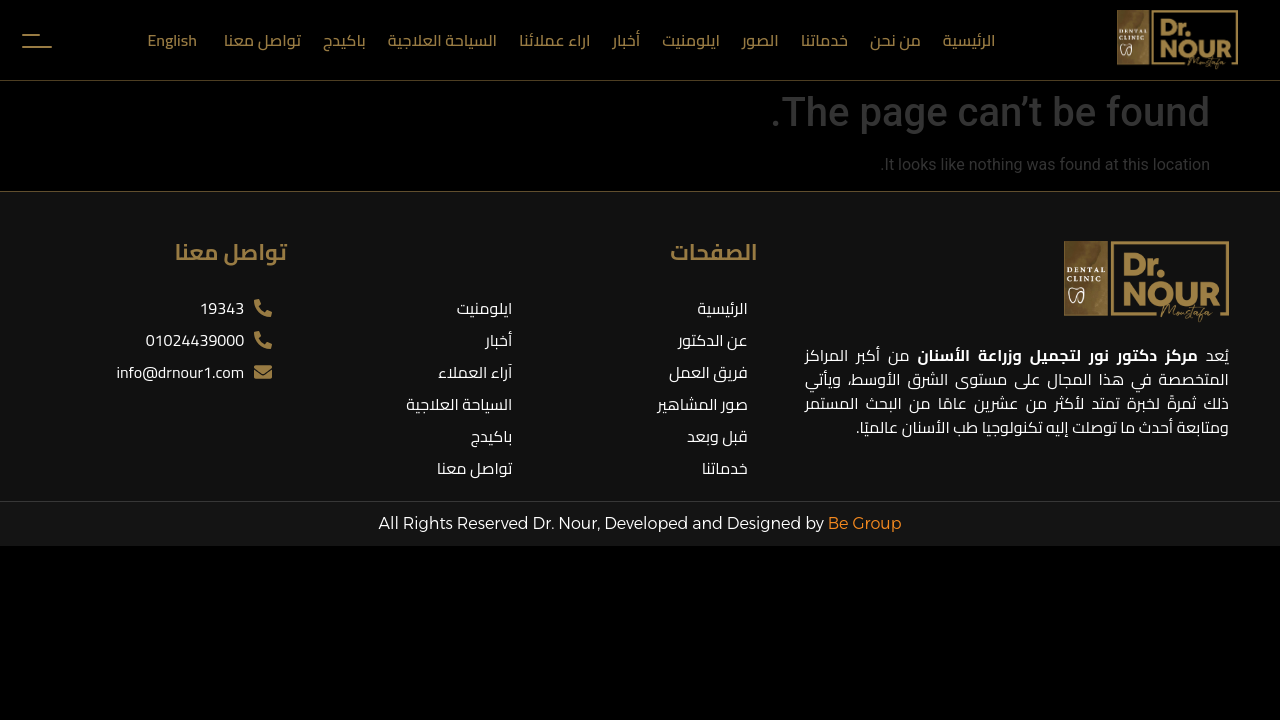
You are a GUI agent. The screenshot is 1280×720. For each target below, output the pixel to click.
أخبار (626, 40)
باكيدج (344, 40)
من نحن (895, 40)
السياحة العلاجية (442, 40)
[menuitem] (174, 40)
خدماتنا (824, 40)
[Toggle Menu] (34, 40)
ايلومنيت (691, 40)
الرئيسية (969, 40)
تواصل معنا (262, 40)
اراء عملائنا (554, 40)
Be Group (865, 523)
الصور (760, 40)
